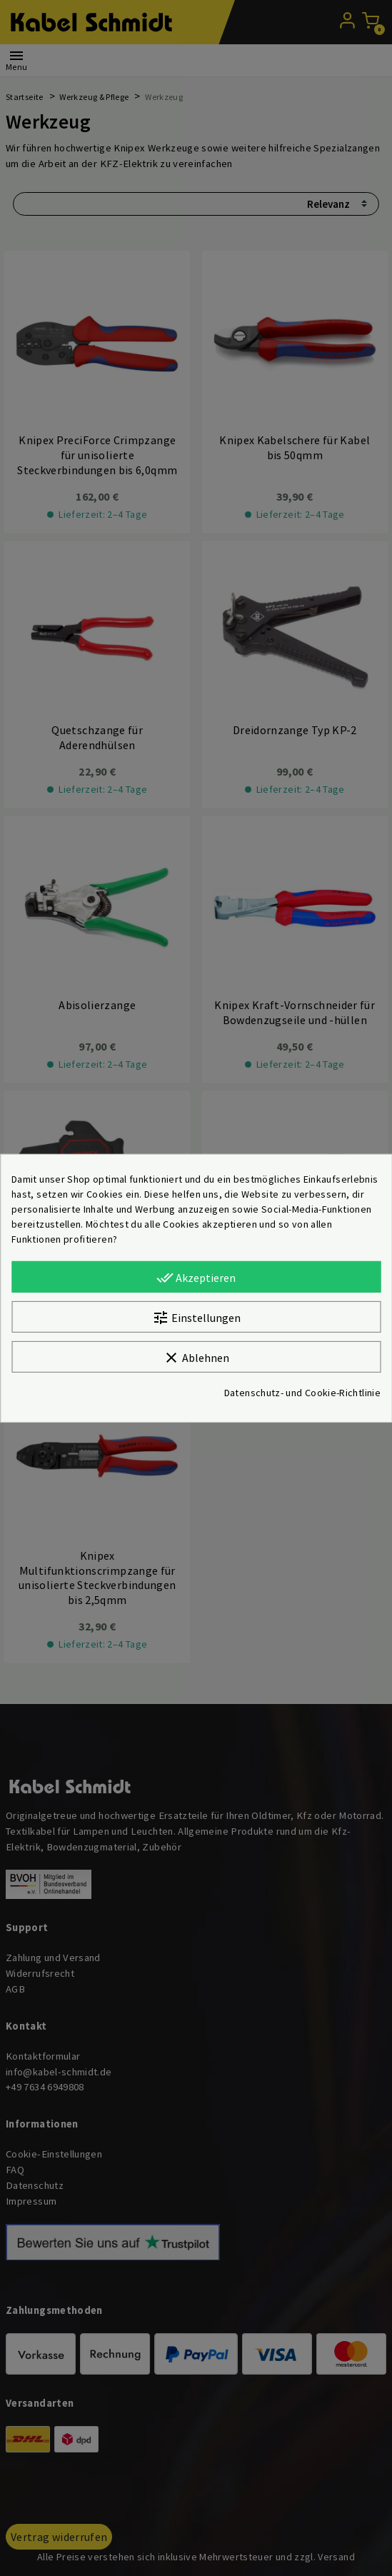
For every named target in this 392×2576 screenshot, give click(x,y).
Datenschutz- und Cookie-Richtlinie (302, 1392)
